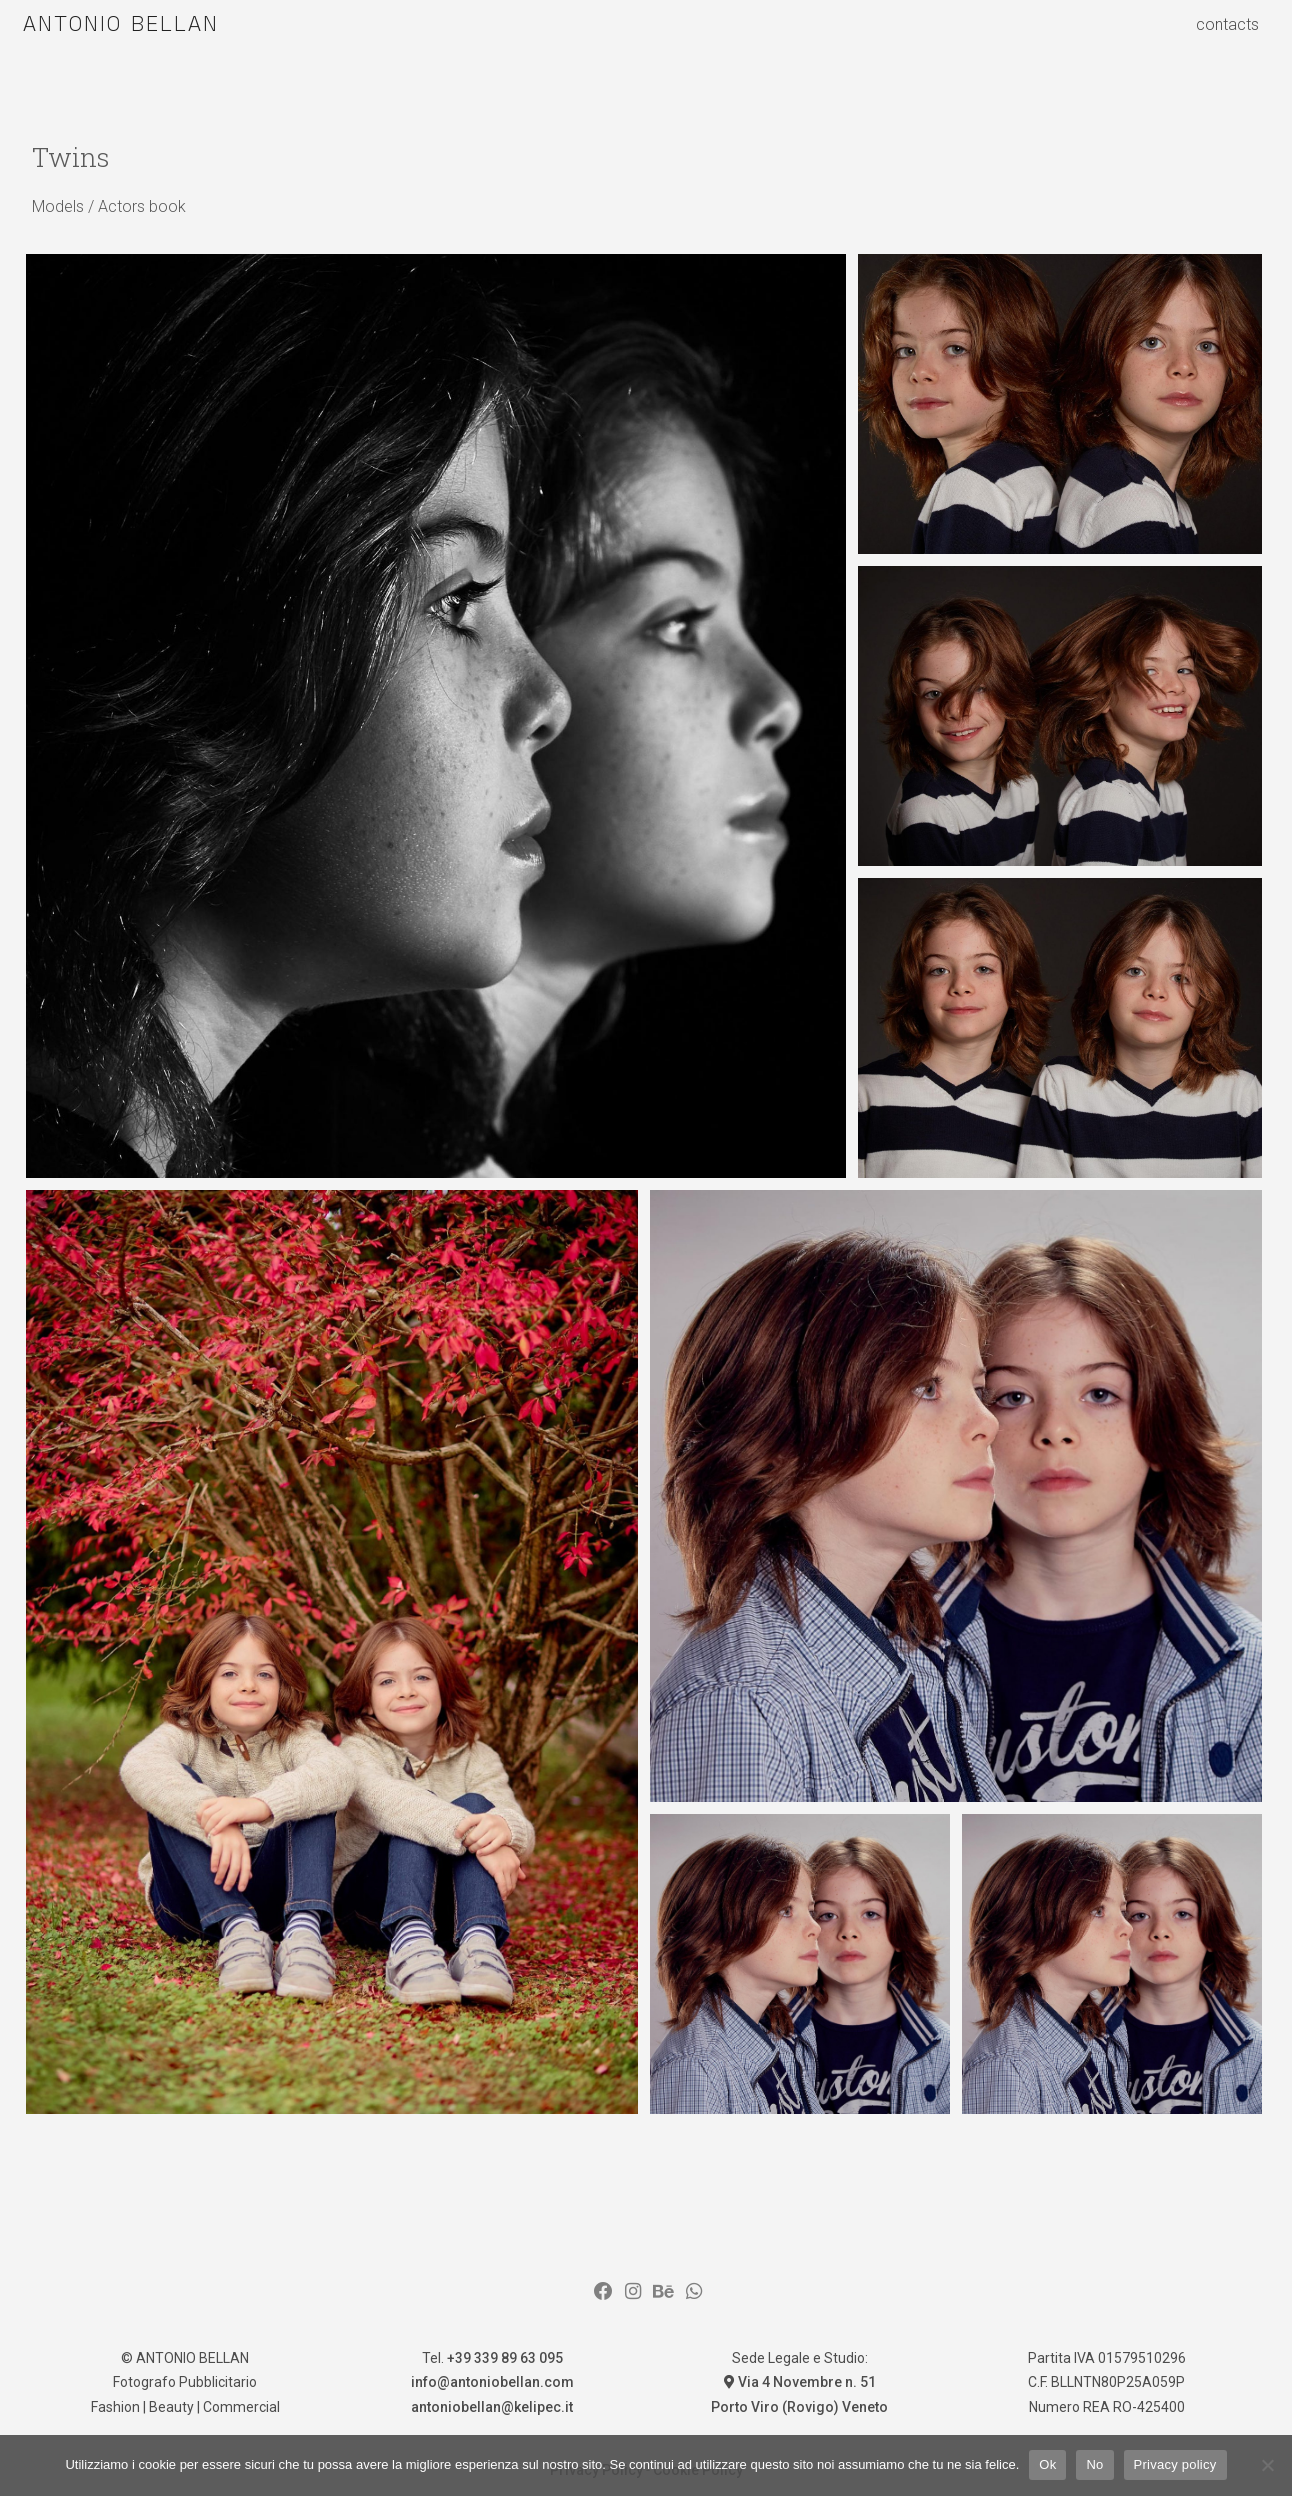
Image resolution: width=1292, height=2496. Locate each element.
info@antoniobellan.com (492, 2382)
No (1094, 2464)
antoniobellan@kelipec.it (492, 2407)
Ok (1047, 2464)
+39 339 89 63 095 (505, 2358)
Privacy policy (1175, 2464)
